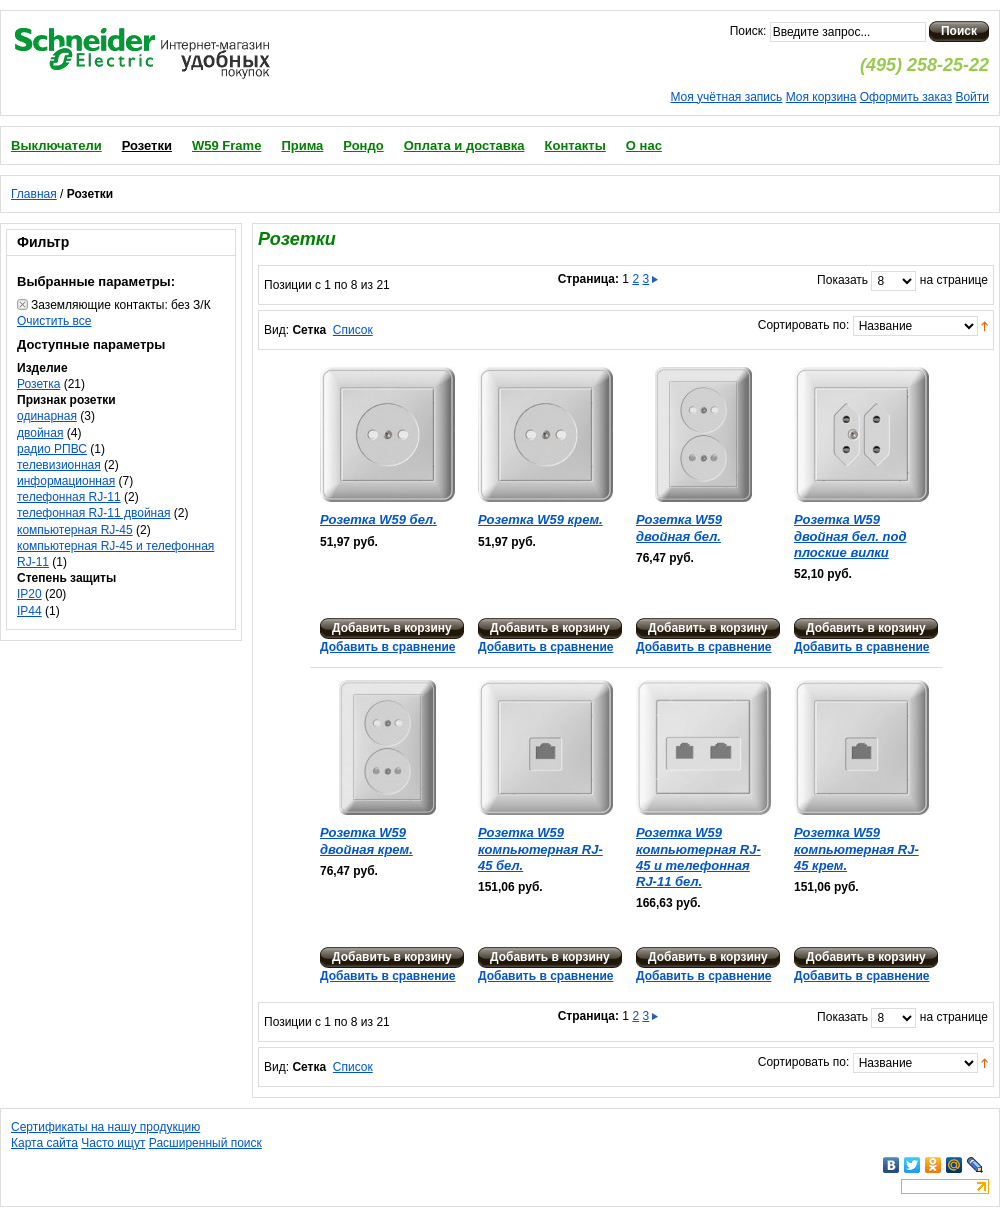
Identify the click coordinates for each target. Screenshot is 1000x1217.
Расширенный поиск (205, 1143)
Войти (972, 97)
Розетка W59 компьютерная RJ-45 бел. (540, 849)
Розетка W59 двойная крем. (366, 840)
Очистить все (54, 321)
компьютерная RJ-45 (75, 530)
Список (353, 330)
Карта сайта (44, 1143)
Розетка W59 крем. (540, 519)
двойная (40, 433)
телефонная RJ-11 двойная (93, 513)
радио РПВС (52, 449)
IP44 (29, 611)
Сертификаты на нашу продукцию (105, 1127)
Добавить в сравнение (387, 647)
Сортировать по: (804, 325)
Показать (842, 280)
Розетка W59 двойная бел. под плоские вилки (850, 536)
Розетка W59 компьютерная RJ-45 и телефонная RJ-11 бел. (698, 857)
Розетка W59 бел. (378, 519)
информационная (66, 481)
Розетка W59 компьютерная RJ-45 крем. (856, 849)
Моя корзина (821, 97)
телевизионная (59, 465)
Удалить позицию (22, 304)
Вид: (276, 330)
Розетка (38, 384)
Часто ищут (113, 1143)
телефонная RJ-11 (69, 497)
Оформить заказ (906, 97)
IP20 (29, 594)
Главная (34, 194)
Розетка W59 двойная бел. (679, 527)
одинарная (47, 416)
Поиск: (748, 31)
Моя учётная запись (726, 97)
